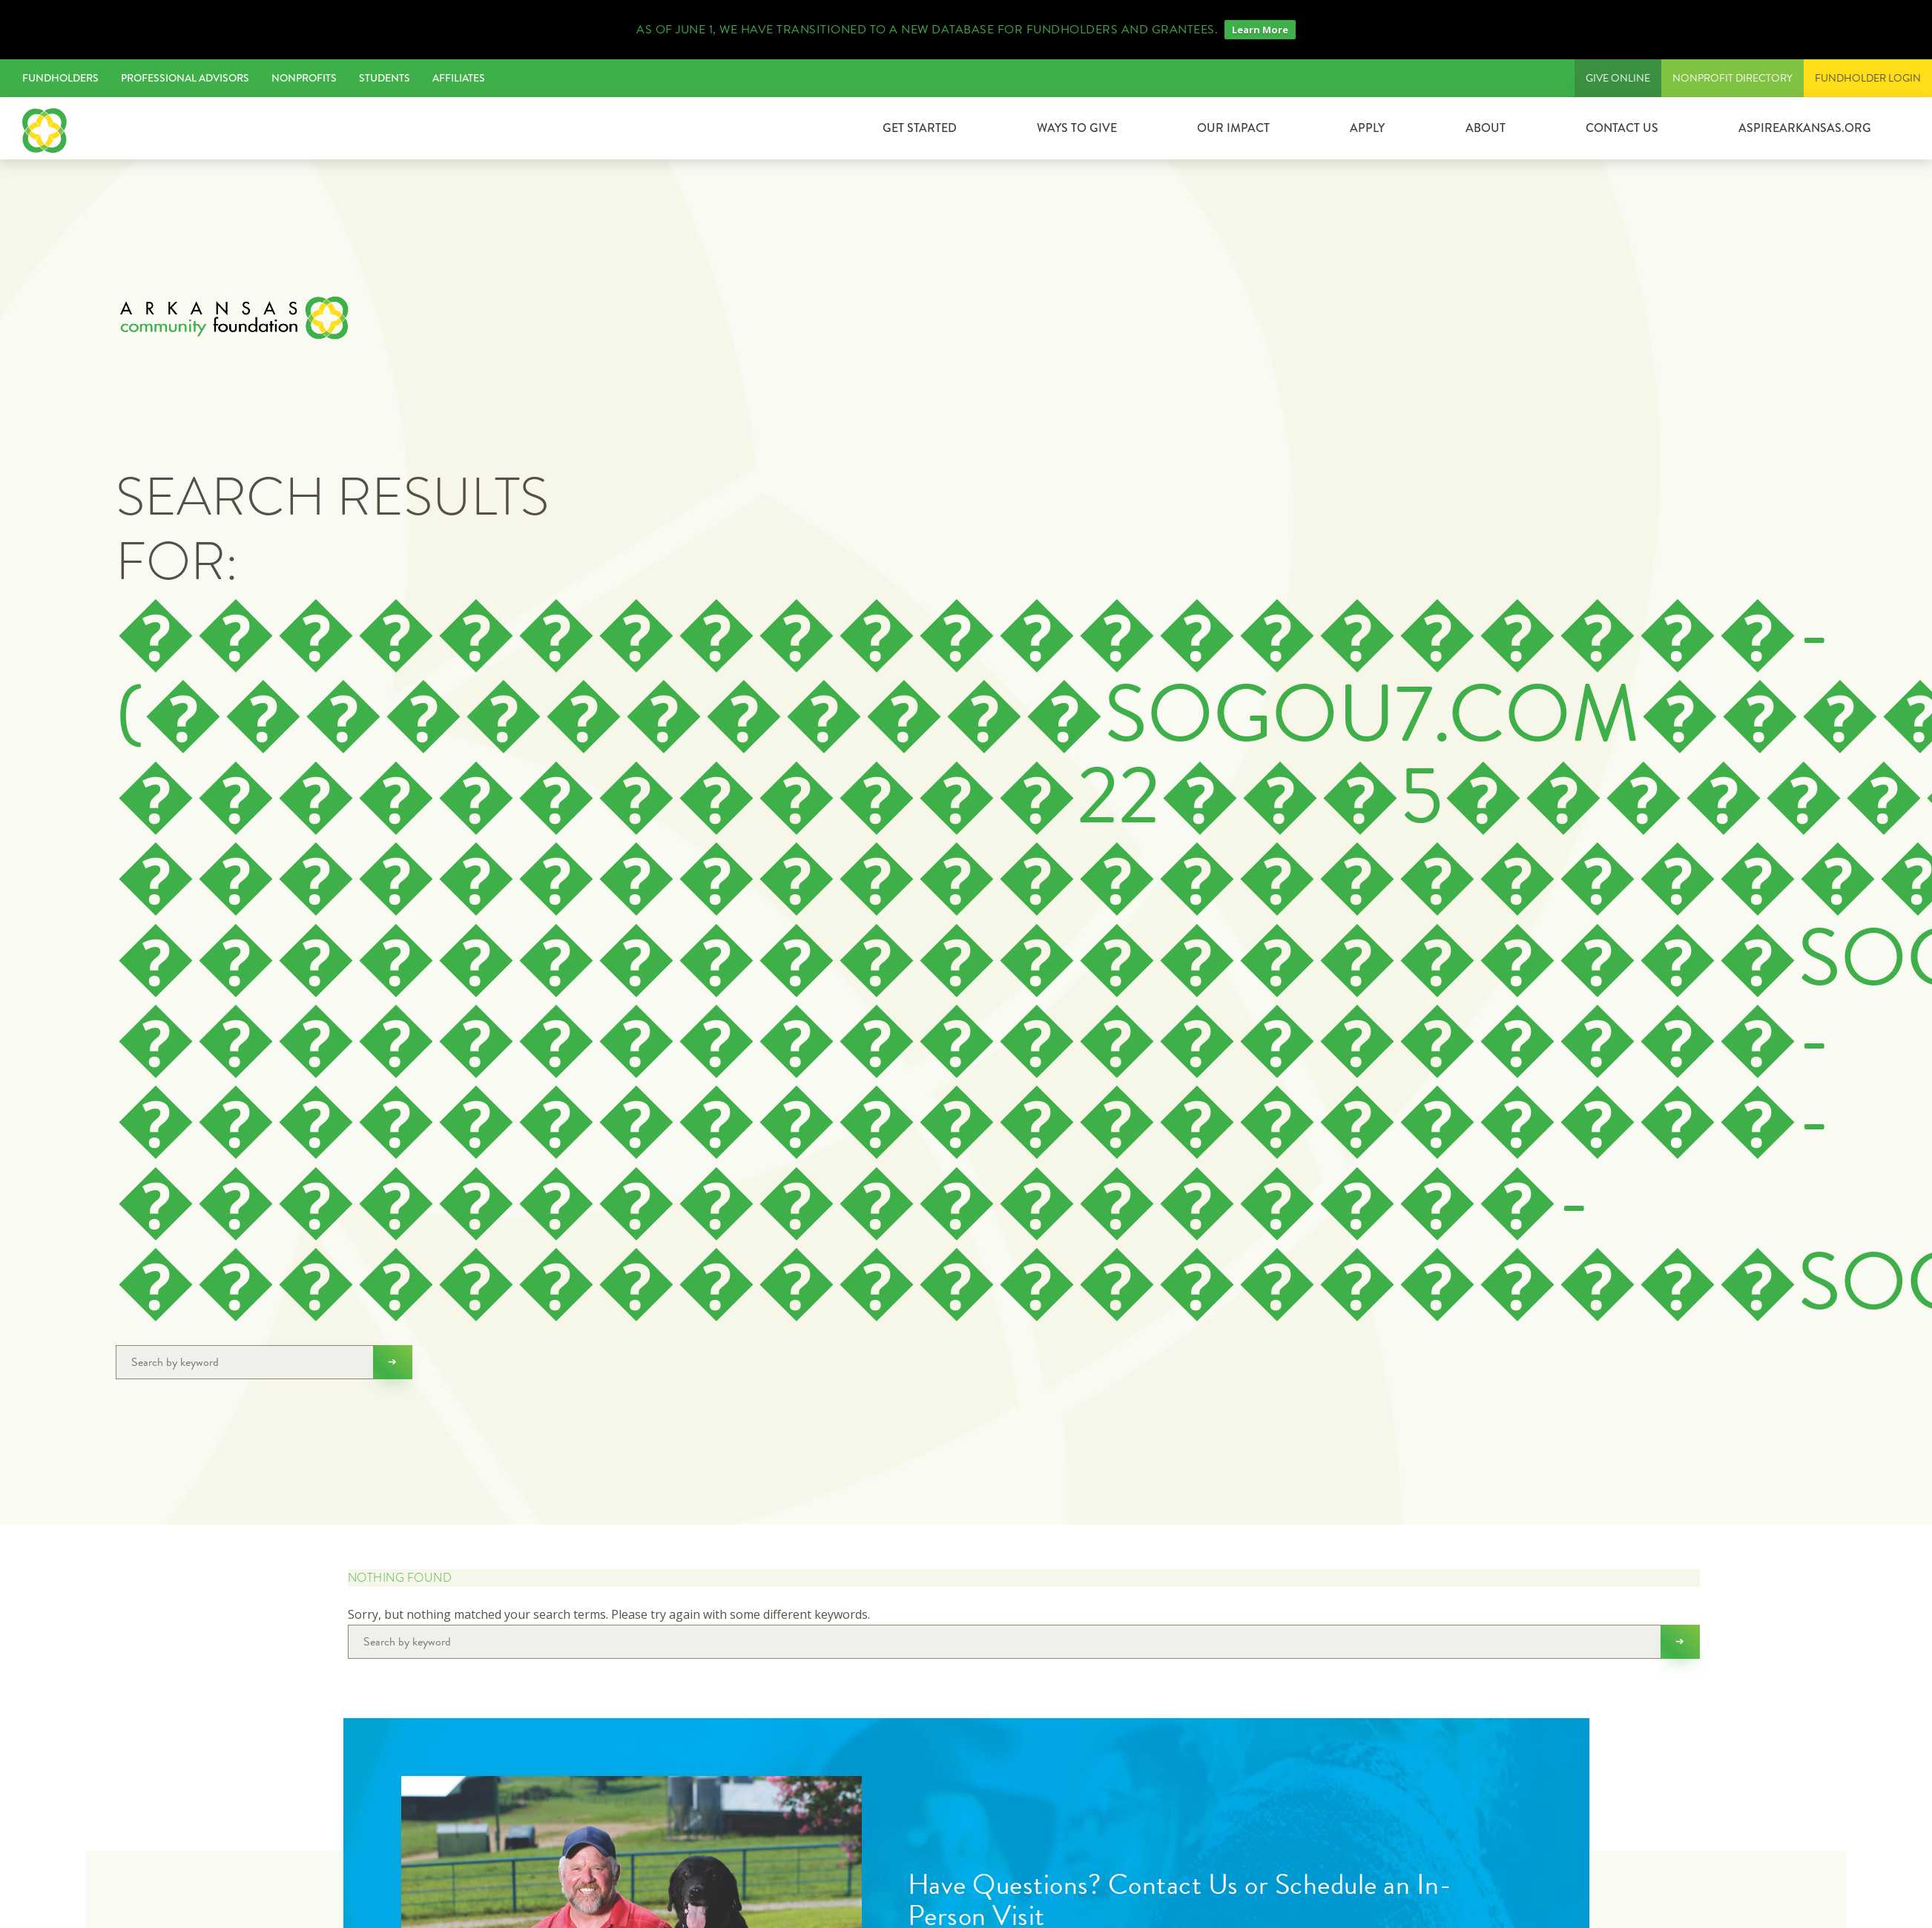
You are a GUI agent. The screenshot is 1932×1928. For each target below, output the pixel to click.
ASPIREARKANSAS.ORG (1804, 127)
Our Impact (1233, 127)
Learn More (1260, 29)
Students (384, 77)
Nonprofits (304, 77)
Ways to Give (1077, 127)
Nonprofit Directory (1732, 78)
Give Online (1618, 78)
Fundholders (60, 77)
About (1486, 127)
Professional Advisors (185, 77)
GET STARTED (920, 127)
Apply (1367, 127)
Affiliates (458, 77)
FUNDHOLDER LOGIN (1868, 78)
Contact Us (1622, 127)
